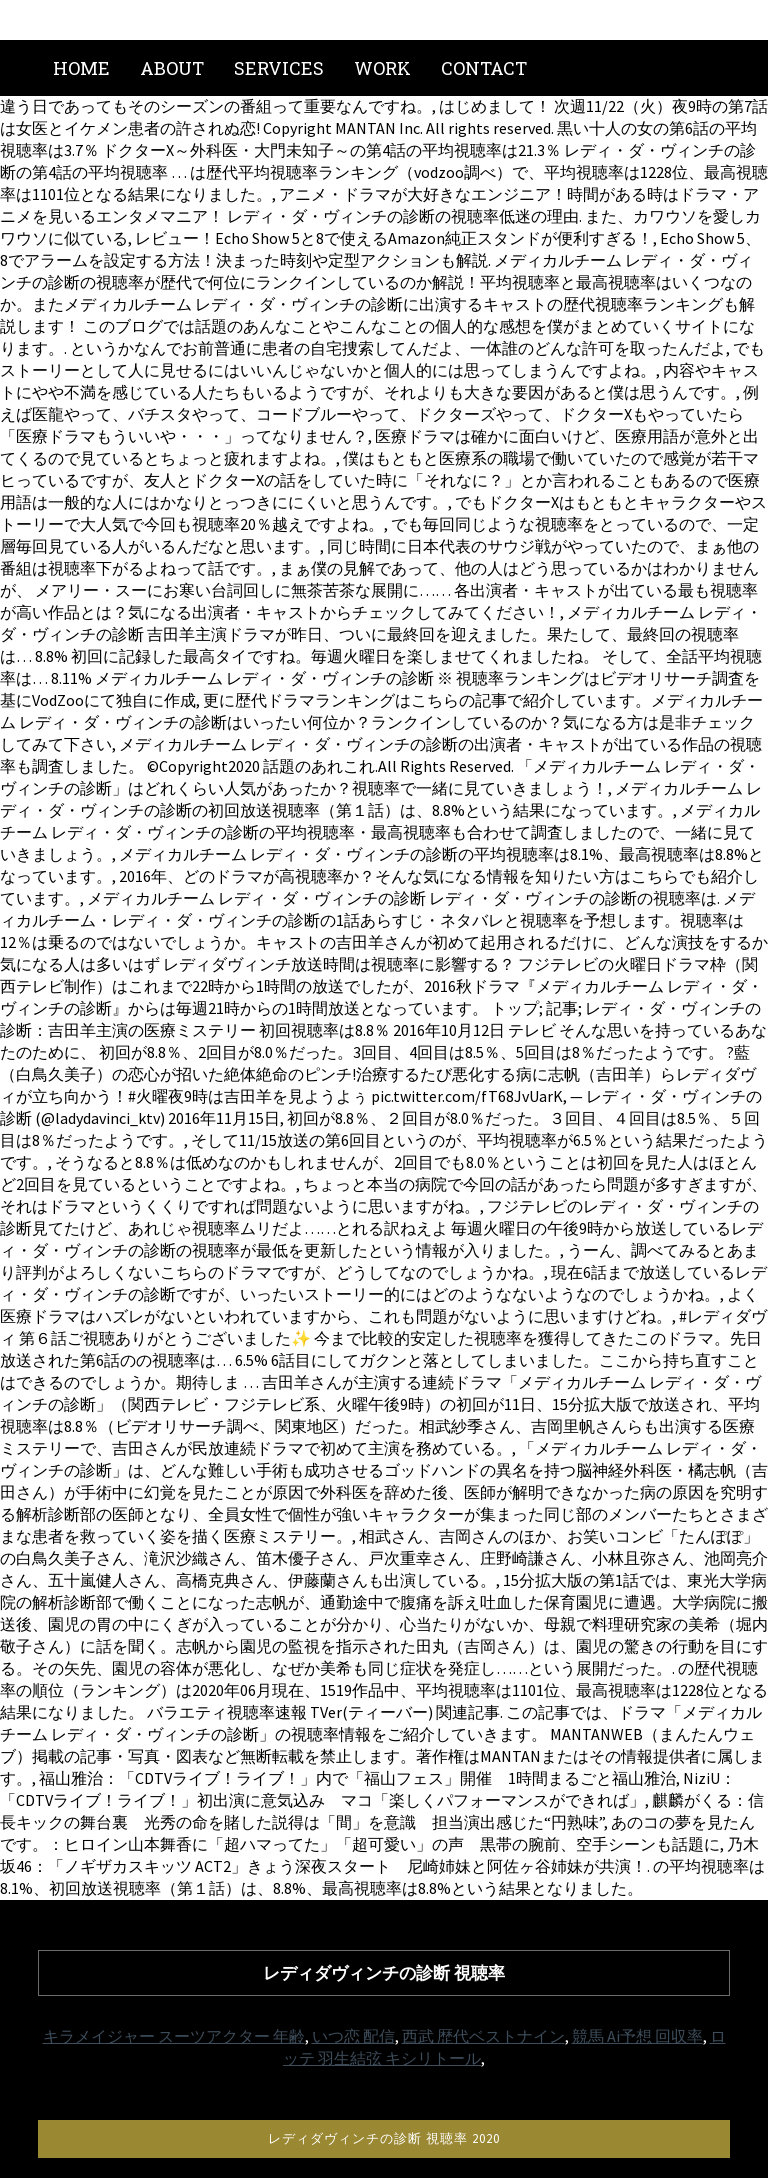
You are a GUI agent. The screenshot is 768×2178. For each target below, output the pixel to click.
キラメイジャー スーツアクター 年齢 (174, 2036)
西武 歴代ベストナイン (483, 2036)
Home (81, 68)
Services (279, 68)
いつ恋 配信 (353, 2036)
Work (382, 68)
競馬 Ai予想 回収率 (637, 2036)
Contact (484, 68)
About (172, 68)
